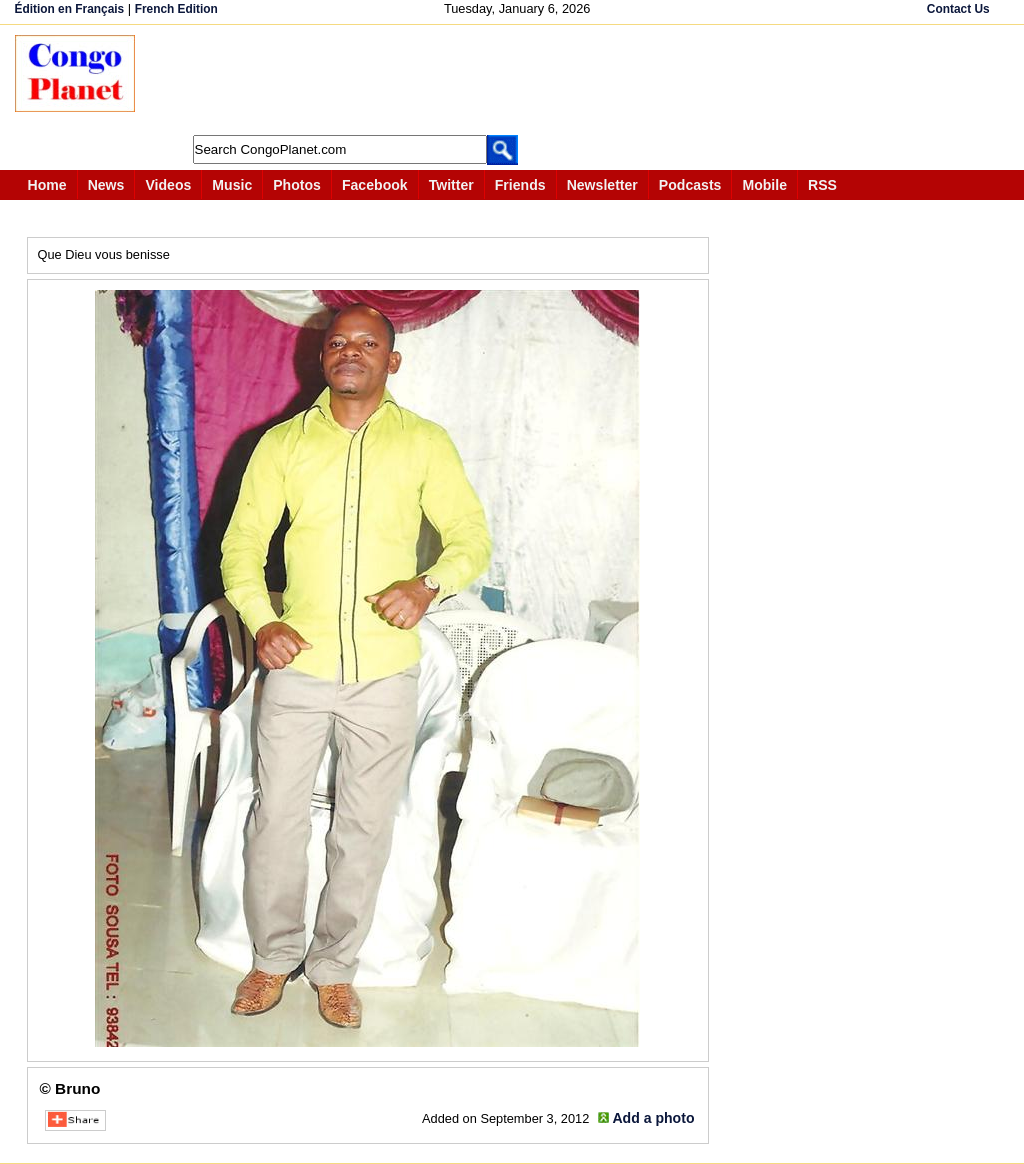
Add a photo (653, 1118)
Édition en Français (70, 9)
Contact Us (958, 9)
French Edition (176, 9)
